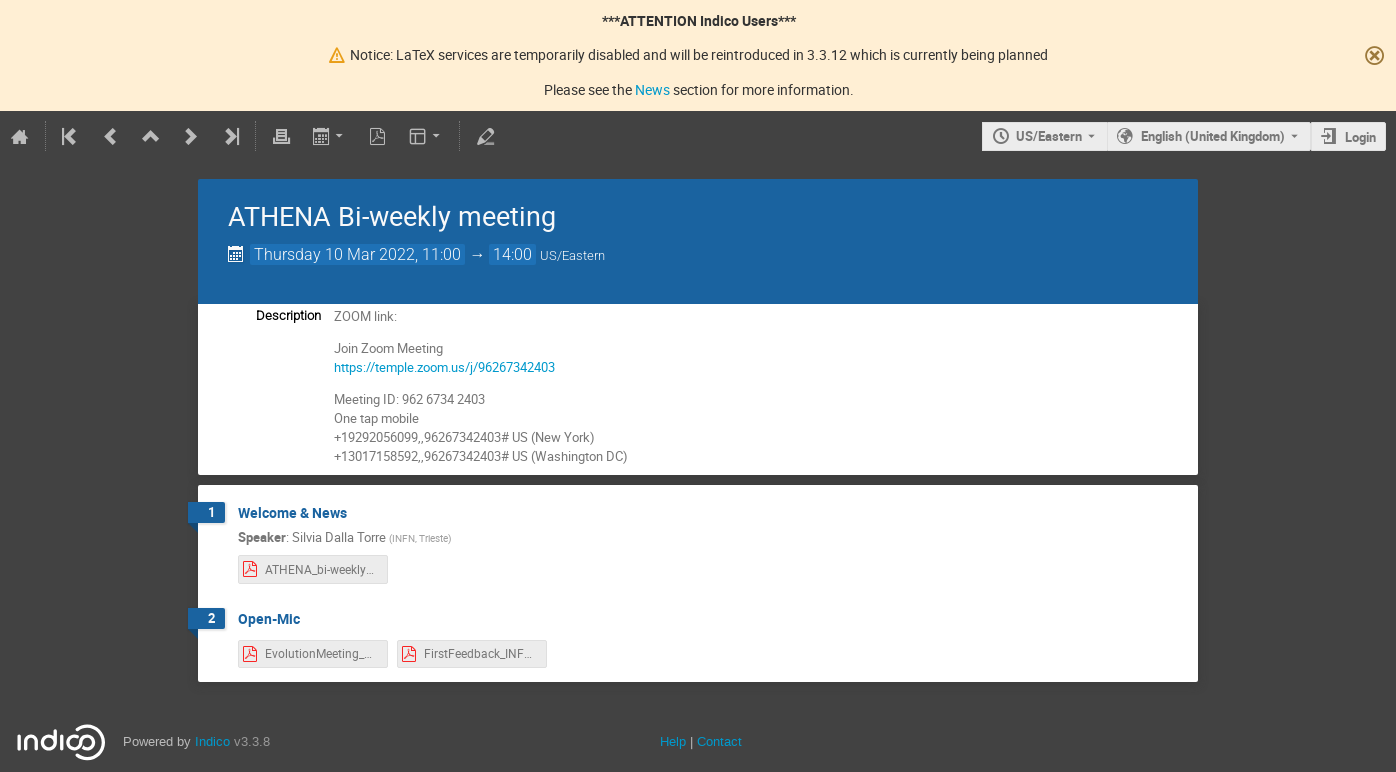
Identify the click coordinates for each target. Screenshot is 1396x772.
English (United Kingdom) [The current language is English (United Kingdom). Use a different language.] (1213, 136)
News (652, 89)
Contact (719, 741)
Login (1360, 137)
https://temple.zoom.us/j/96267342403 (444, 367)
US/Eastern (1049, 136)
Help (673, 741)
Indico (212, 741)
